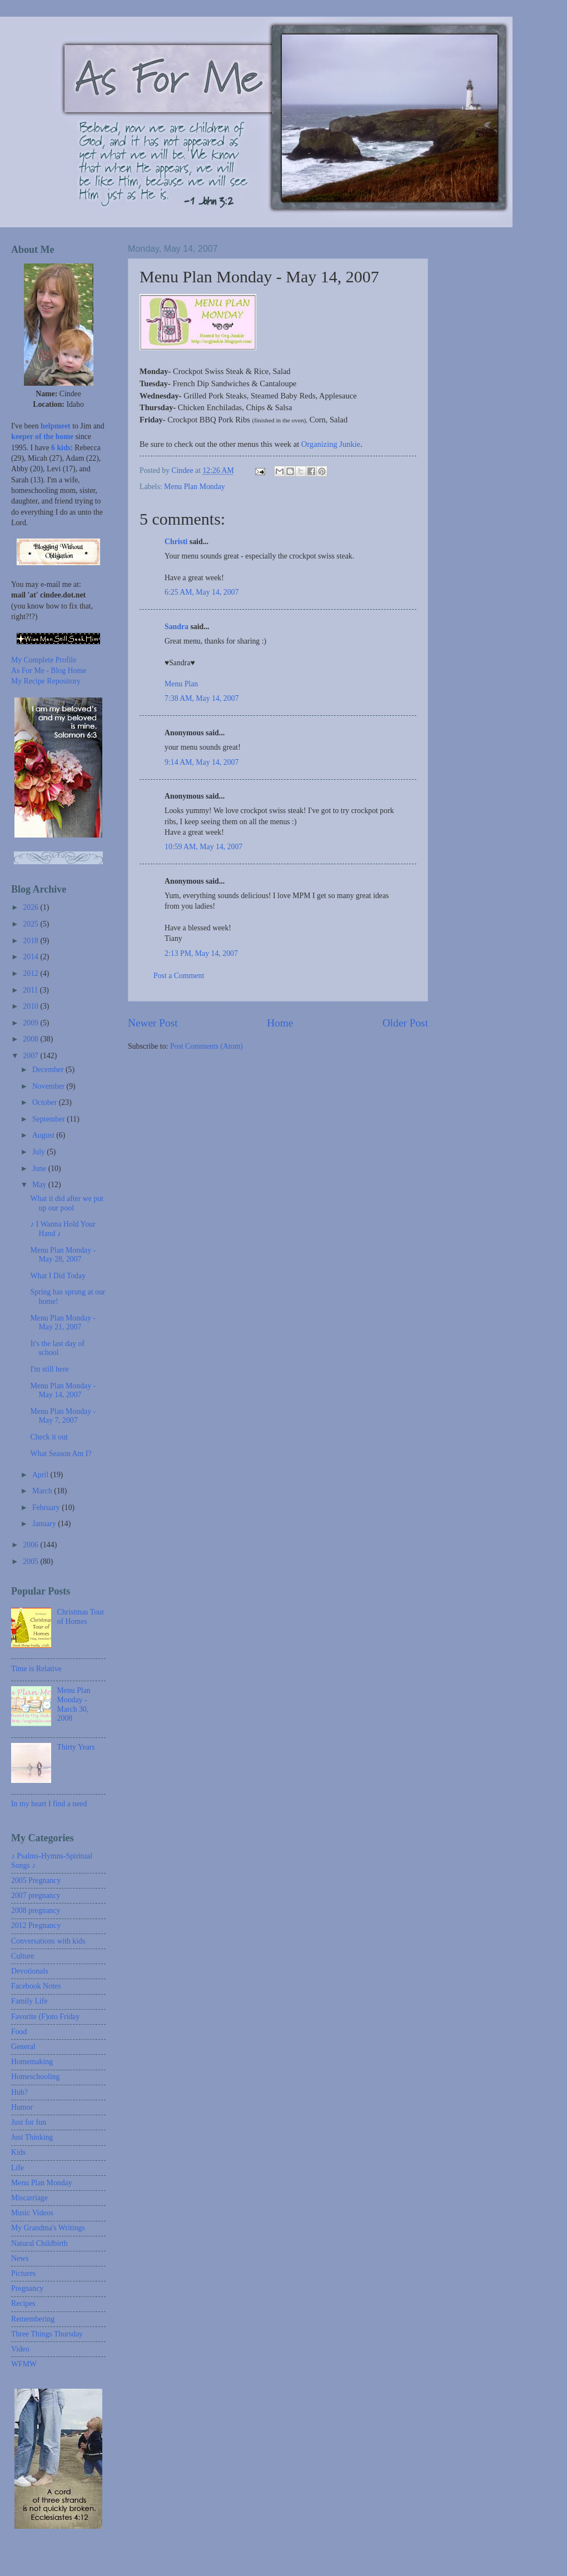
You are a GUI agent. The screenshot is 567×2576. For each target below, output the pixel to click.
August (44, 1135)
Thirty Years (76, 1747)
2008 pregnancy (36, 1910)
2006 (31, 1545)
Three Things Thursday (47, 2334)
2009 (31, 1023)
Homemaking (32, 2061)
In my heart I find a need (49, 1804)
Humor (22, 2107)
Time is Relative (36, 1669)
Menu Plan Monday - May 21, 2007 (63, 1323)
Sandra (176, 626)
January (45, 1523)
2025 (31, 924)
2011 (31, 990)
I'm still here (49, 1369)
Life (17, 2168)
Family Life (29, 2001)
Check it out (48, 1437)
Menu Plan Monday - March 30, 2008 (74, 1704)
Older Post (405, 1023)
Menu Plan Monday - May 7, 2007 (63, 1416)
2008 (31, 1039)
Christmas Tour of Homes (81, 1617)
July (39, 1152)
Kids (18, 2152)
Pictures (23, 2273)
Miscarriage (29, 2198)
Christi (176, 541)
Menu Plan (181, 684)
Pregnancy (27, 2288)
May (40, 1184)
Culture (22, 1956)
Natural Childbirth (39, 2243)
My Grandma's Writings (48, 2228)
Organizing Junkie (330, 444)
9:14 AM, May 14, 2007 (201, 762)
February (47, 1507)
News (19, 2258)
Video (20, 2349)
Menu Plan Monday (194, 486)
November (49, 1086)
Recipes (23, 2303)
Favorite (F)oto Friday (45, 2016)
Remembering (32, 2319)
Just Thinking (32, 2137)
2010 (31, 1006)
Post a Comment (178, 975)
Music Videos (32, 2213)
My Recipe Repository (46, 681)
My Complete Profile (43, 660)
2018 (31, 940)
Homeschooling (35, 2076)
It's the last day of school (57, 1348)
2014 (31, 957)
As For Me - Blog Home (48, 670)
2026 (31, 907)
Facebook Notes (36, 1986)
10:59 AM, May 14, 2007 (203, 847)
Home (280, 1023)
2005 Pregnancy (36, 1880)
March (43, 1491)
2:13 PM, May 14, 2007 (201, 953)
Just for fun (28, 2122)
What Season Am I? (60, 1453)
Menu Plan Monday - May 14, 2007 (63, 1390)
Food (19, 2031)
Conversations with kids (48, 1941)
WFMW (24, 2364)
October (45, 1102)
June (40, 1168)
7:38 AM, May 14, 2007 (201, 698)
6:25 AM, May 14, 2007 (201, 592)
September (49, 1119)
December (49, 1069)
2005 (31, 1561)
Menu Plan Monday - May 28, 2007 (63, 1255)
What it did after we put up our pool (66, 1203)
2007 (31, 1056)
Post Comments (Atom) (206, 1046)
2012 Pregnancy (36, 1925)
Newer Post (153, 1023)
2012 (31, 973)
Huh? (19, 2092)
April (41, 1475)
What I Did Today (58, 1276)
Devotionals (29, 1971)
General (23, 2046)
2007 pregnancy (36, 1895)
